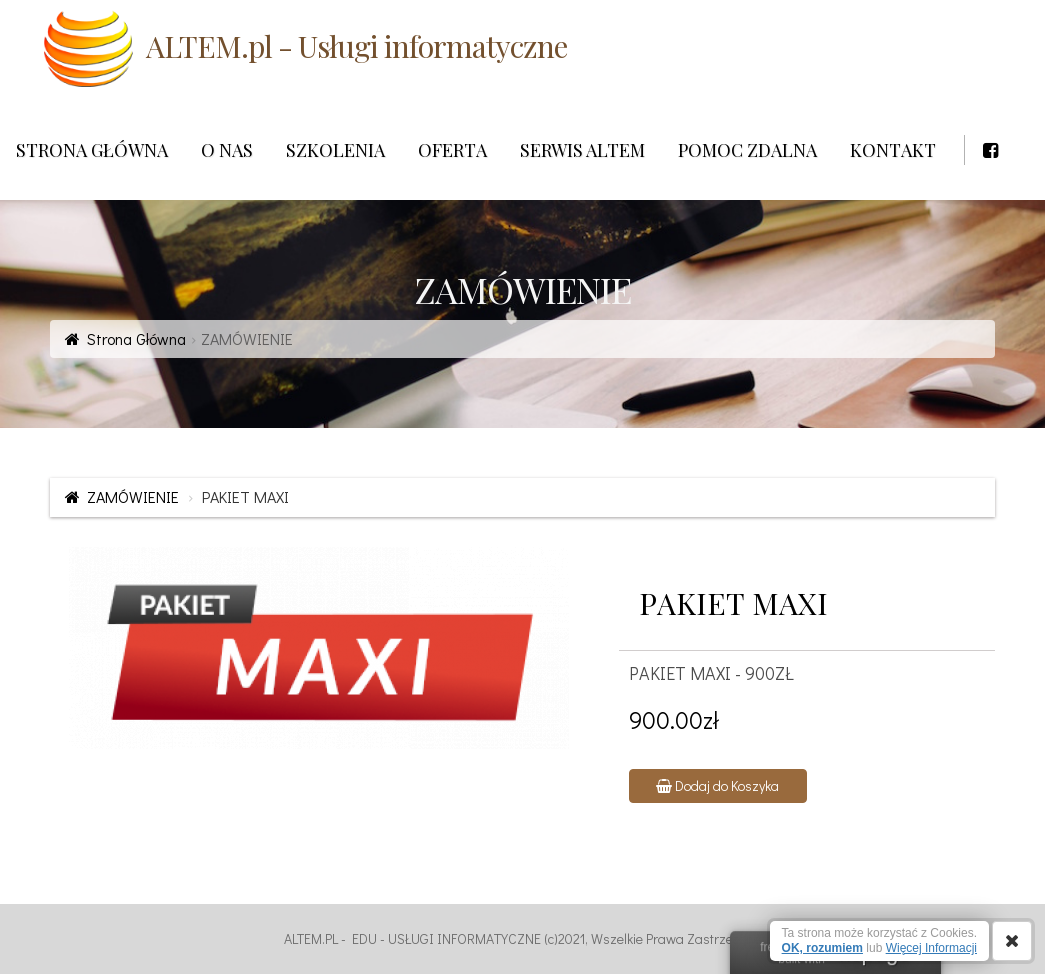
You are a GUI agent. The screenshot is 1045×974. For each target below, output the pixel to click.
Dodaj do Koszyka (717, 785)
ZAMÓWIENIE (133, 496)
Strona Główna (136, 338)
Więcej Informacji (931, 948)
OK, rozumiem (822, 948)
